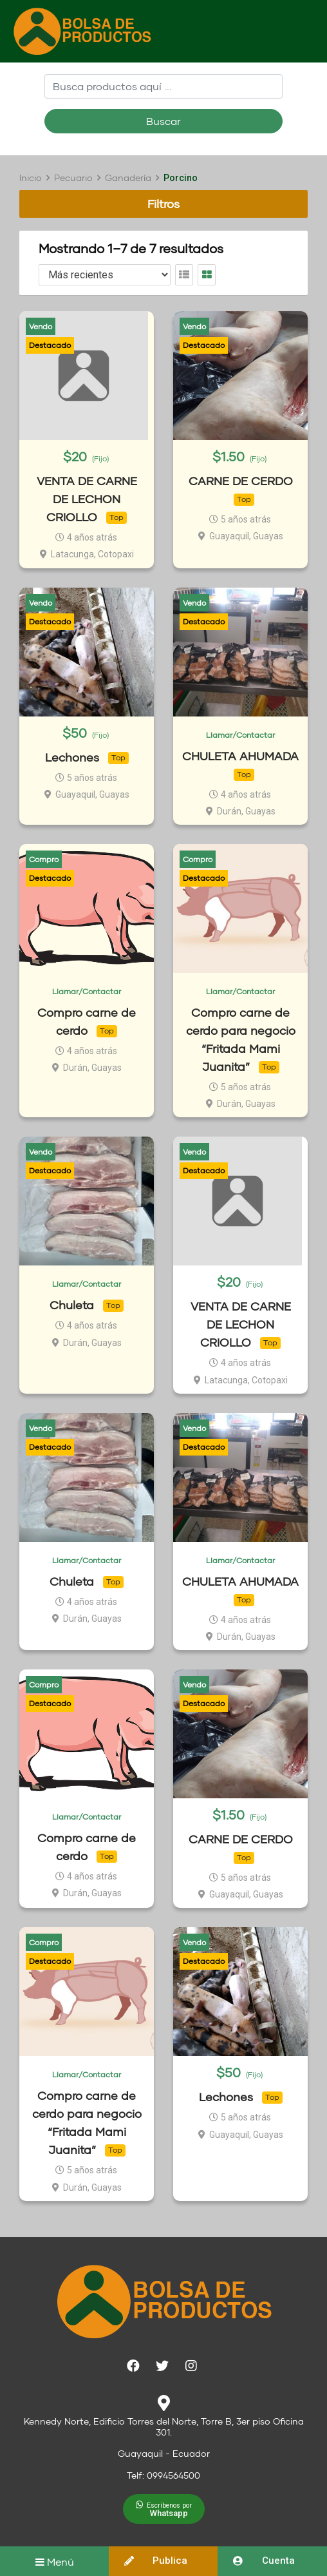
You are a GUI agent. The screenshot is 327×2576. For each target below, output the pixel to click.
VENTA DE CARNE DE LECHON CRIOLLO (87, 499)
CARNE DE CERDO (241, 481)
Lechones (72, 757)
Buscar (163, 121)
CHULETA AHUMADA (240, 756)
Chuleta (72, 1305)
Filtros (163, 204)
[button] (164, 2509)
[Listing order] (105, 274)
